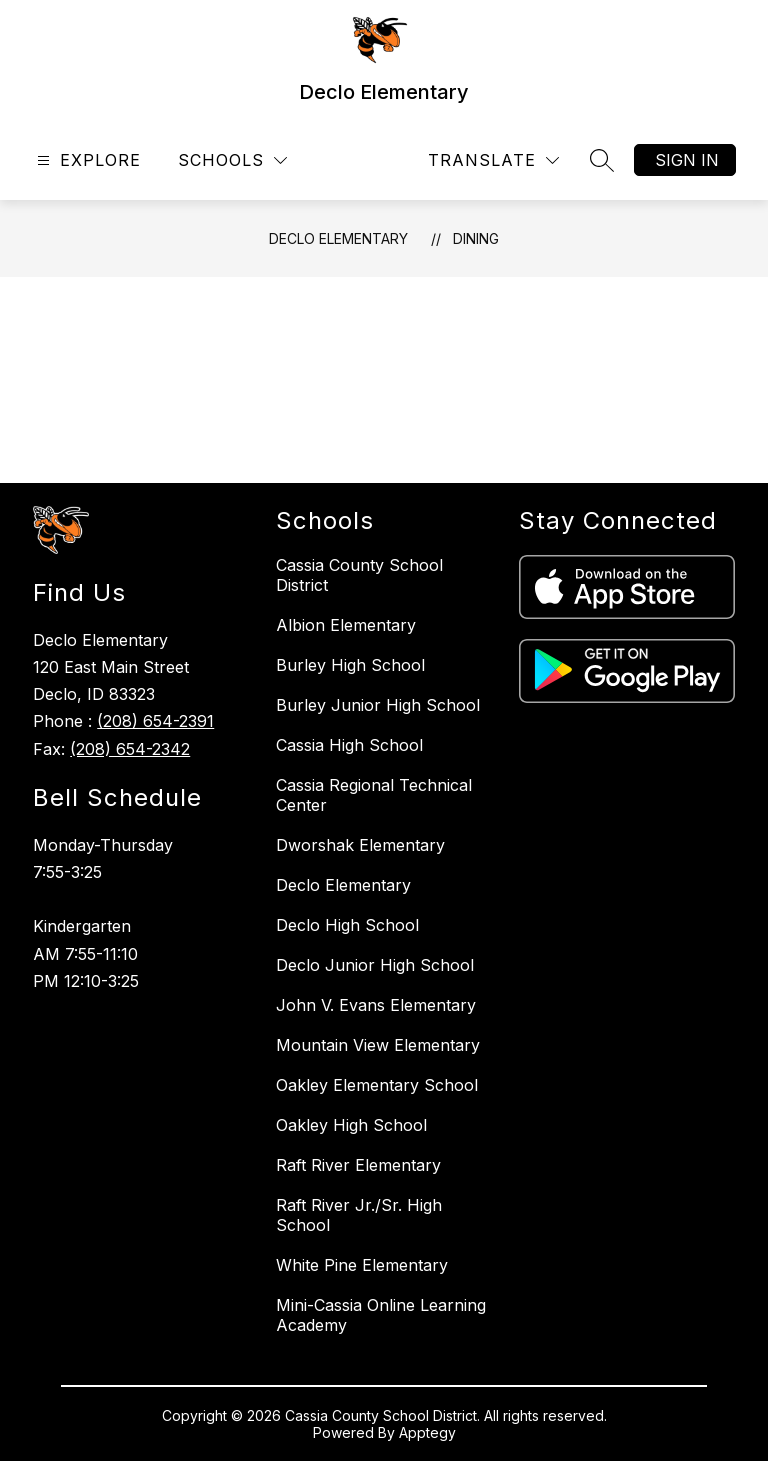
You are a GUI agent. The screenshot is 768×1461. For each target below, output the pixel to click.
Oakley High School (351, 1125)
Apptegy (427, 1432)
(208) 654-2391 (155, 721)
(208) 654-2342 (130, 749)
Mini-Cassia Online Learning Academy (381, 1315)
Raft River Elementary (358, 1165)
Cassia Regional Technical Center (374, 795)
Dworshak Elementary (360, 845)
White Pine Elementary (362, 1265)
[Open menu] (86, 160)
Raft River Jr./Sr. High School (359, 1215)
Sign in (687, 160)
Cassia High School (349, 745)
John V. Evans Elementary (376, 1005)
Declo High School (347, 925)
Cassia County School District (359, 575)
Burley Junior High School (378, 705)
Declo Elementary (338, 238)
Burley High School (350, 665)
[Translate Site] (493, 160)
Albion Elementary (346, 625)
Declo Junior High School (375, 965)
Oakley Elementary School (377, 1085)
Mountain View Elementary (378, 1045)
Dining (476, 238)
